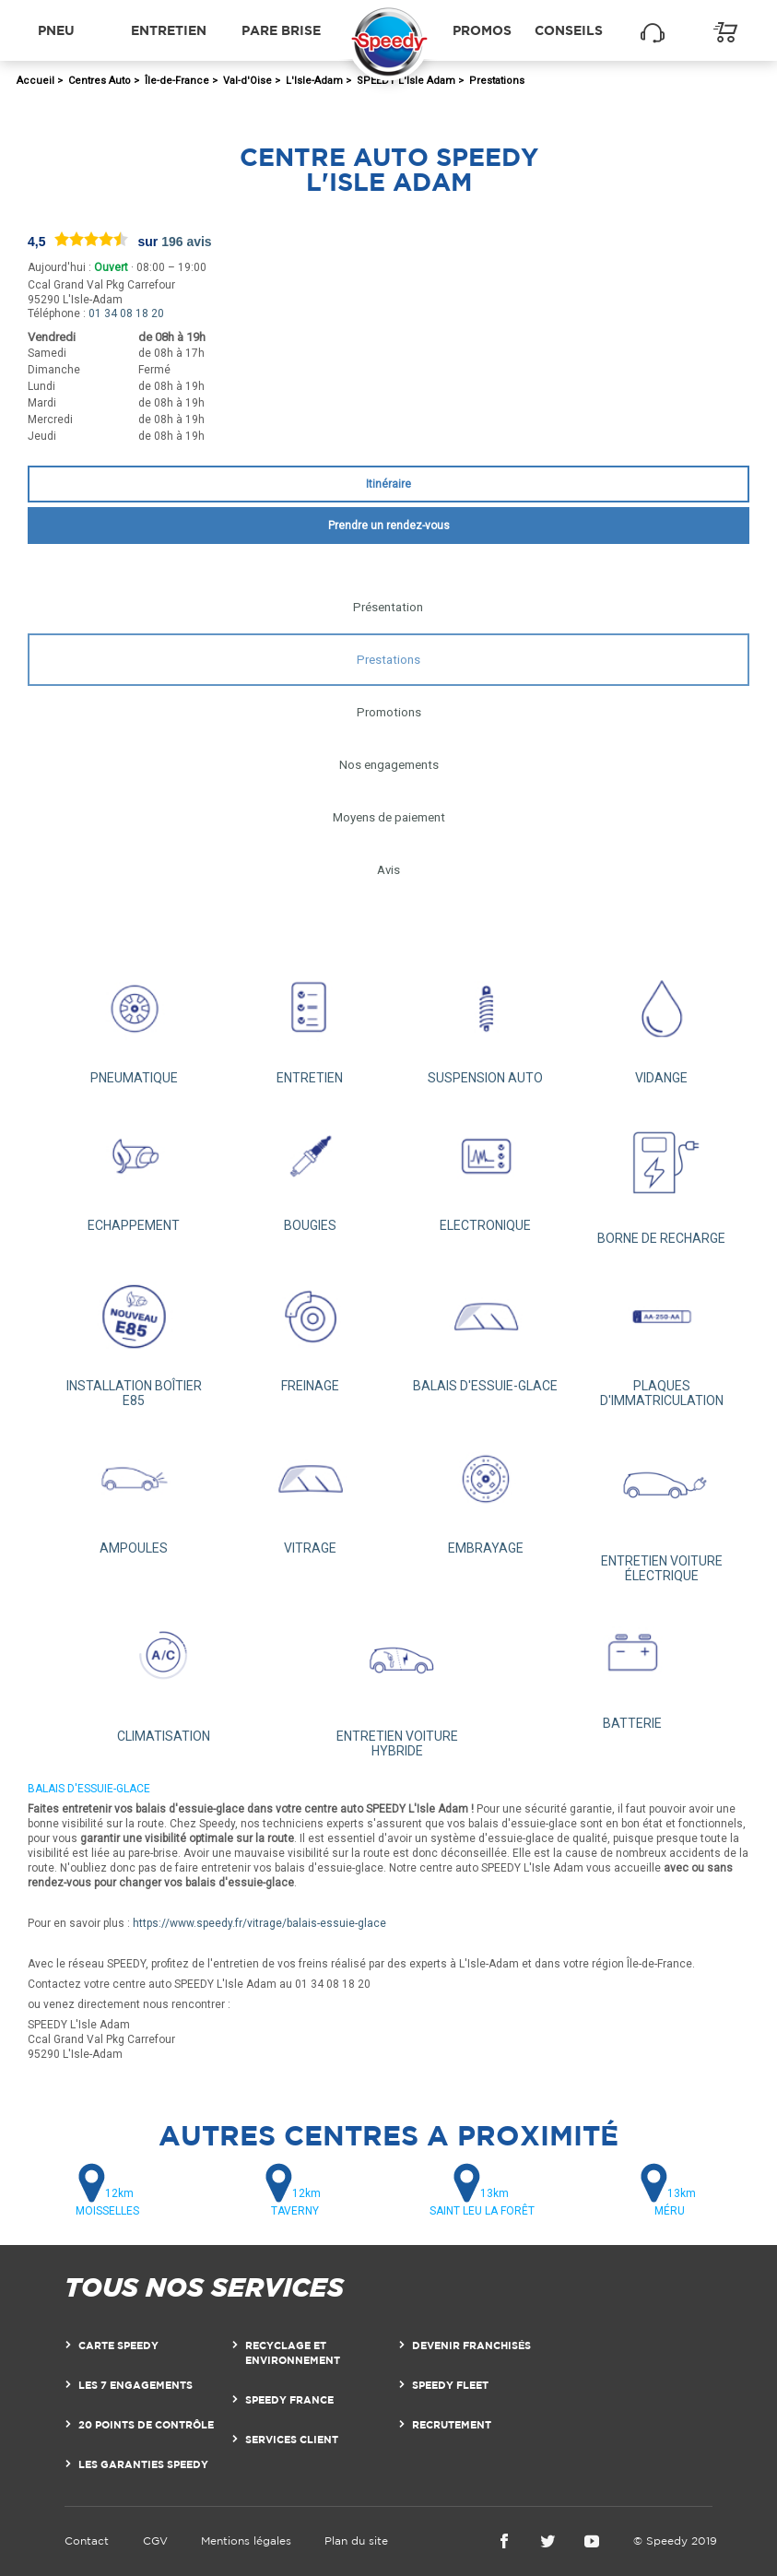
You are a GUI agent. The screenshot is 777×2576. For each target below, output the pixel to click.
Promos (482, 30)
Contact (87, 2540)
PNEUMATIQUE (134, 1020)
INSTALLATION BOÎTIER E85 (134, 1336)
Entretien (168, 30)
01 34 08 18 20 (126, 313)
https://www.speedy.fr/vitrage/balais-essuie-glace (259, 1923)
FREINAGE (310, 1328)
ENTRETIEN (310, 1020)
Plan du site (356, 2540)
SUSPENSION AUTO (486, 1020)
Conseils (569, 30)
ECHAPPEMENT (134, 1168)
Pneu (56, 30)
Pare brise (281, 30)
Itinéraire (388, 484)
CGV (155, 2540)
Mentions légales (246, 2540)
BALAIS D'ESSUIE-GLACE (486, 1328)
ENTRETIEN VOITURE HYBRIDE (398, 1679)
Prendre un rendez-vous (389, 525)
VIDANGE (661, 1020)
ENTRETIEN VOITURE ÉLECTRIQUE (661, 1504)
